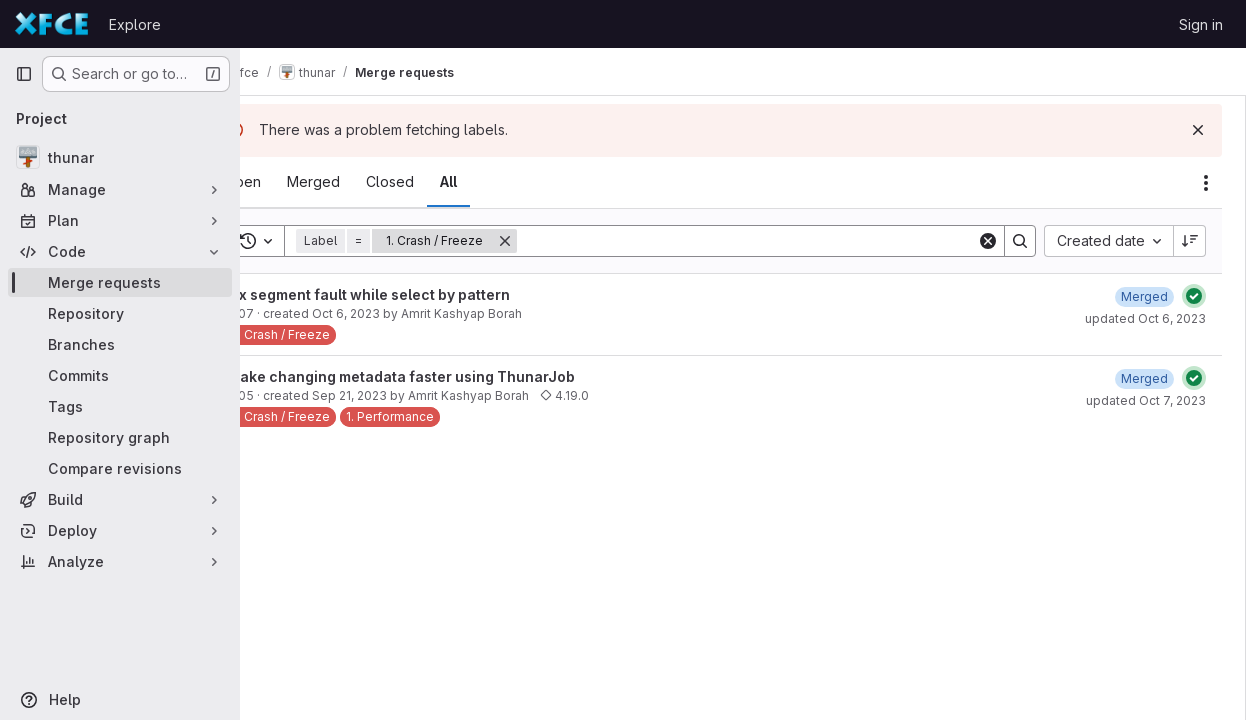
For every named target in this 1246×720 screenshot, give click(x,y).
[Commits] (120, 375)
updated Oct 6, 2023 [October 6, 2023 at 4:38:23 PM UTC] (1145, 318)
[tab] (295, 182)
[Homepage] (52, 24)
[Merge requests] (120, 282)
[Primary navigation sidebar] (24, 74)
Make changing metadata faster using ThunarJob (454, 376)
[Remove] (558, 241)
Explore (135, 24)
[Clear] (988, 241)
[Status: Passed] (1194, 296)
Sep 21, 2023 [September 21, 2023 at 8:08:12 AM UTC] (402, 395)
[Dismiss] (1198, 130)
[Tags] (120, 406)
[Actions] (1206, 183)
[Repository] (120, 313)
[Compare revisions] (120, 468)
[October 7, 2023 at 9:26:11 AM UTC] (1144, 378)
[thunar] (120, 157)
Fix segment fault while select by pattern (421, 294)
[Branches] (120, 344)
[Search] (773, 241)
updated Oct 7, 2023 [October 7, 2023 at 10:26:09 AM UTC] (1146, 400)
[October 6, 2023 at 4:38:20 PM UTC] (1144, 296)
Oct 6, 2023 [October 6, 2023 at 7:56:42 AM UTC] (399, 313)
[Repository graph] (120, 437)
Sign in (1201, 24)
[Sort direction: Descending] (1190, 241)
